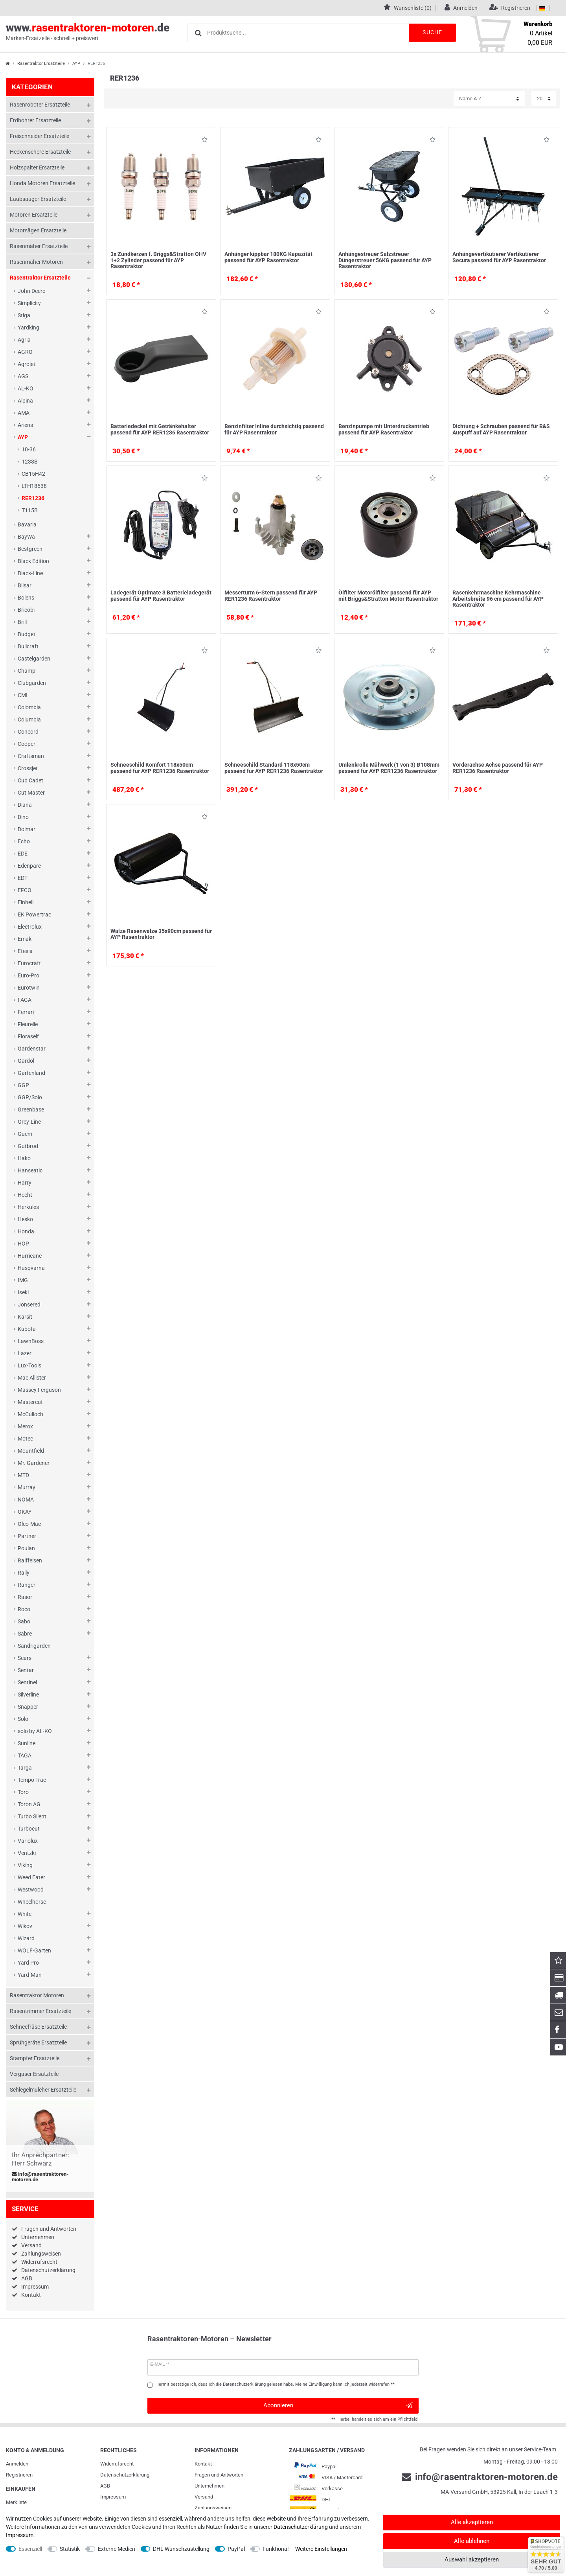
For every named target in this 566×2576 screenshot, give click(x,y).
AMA (23, 413)
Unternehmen (37, 2237)
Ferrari (26, 1012)
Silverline (28, 1694)
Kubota (27, 1329)
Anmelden (17, 2464)
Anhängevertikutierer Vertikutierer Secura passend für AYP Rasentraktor (499, 257)
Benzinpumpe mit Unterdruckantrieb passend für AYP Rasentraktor (383, 429)
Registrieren (19, 2475)
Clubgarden (32, 683)
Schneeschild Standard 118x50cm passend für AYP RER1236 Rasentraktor (273, 768)
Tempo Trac (32, 1780)
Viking (25, 1865)
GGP (23, 1085)
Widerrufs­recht (117, 2464)
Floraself (28, 1036)
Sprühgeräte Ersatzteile (38, 2042)
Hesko (25, 1219)
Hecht (25, 1195)
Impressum (35, 2286)
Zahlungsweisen (41, 2253)
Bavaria (27, 524)
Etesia (25, 951)
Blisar (24, 585)
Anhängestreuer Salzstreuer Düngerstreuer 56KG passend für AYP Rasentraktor (385, 260)
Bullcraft (28, 646)
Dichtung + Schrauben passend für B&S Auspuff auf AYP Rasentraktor (501, 429)
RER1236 (33, 498)
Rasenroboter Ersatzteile (40, 104)
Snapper (28, 1707)
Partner (27, 1536)
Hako (24, 1158)
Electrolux (30, 927)
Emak (24, 939)
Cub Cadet (30, 780)
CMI (23, 695)
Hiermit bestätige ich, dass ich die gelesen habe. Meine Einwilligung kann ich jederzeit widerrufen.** (274, 2384)
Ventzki (27, 1853)
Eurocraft (29, 963)
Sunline (26, 1743)
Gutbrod (28, 1146)
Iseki (23, 1292)
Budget (26, 634)
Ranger (26, 1585)
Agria (24, 340)
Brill (22, 622)
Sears (24, 1658)
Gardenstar (32, 1048)
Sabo (24, 1621)
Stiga (24, 315)
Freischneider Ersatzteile (39, 136)
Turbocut (29, 1828)
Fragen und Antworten (48, 2229)
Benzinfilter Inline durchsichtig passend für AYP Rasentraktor (274, 429)
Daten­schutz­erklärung (124, 2475)
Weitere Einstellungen (321, 2549)
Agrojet (26, 364)
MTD (23, 1475)
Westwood (31, 1889)
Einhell (25, 902)
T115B (30, 510)
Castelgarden (34, 658)
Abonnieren (337, 2405)
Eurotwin (29, 987)
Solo (23, 1719)
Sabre (25, 1633)
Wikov (25, 1926)
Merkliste (16, 2502)
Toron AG (29, 1804)
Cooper (26, 744)
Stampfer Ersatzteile (34, 2058)
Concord (28, 732)
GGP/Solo (30, 1097)
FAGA (24, 1000)
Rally (23, 1573)
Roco (24, 1609)
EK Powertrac (34, 914)
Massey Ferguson (39, 1390)
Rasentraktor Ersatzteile (41, 63)
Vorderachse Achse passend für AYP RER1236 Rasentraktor (497, 768)
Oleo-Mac (29, 1524)
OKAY (24, 1512)
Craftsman (31, 756)
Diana (25, 805)
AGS (23, 376)
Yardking (28, 327)
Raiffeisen (30, 1560)
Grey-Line (29, 1122)
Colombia (29, 707)
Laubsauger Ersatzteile (38, 199)
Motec (25, 1438)
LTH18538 (34, 486)
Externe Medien (116, 2549)
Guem (25, 1134)
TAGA (24, 1755)
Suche (432, 32)
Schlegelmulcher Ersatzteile (43, 2090)
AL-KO (25, 388)
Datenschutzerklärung (48, 2270)
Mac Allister (32, 1377)
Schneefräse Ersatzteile (38, 2027)
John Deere (31, 291)
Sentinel (27, 1682)
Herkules (28, 1207)
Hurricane (30, 1256)
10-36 (29, 449)
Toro (23, 1792)
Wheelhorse (32, 1902)
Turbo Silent (32, 1816)
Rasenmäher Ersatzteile (39, 246)
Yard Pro (28, 1963)
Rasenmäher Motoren (36, 262)
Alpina (25, 400)
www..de (87, 31)
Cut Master (31, 792)
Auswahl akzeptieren (472, 2559)
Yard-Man (30, 1975)
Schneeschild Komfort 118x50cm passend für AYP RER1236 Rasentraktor (159, 768)
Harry (24, 1182)
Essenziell (30, 2549)
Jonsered (29, 1304)
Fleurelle (28, 1024)
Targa (25, 1768)
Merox (25, 1426)
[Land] (542, 8)
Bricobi (26, 610)
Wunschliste (205, 141)
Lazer (24, 1353)
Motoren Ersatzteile (33, 215)
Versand (31, 2245)
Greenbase (31, 1109)
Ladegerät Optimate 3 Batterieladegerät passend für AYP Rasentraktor (160, 595)
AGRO (25, 352)
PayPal (236, 2549)
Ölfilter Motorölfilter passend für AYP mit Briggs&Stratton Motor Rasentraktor (388, 595)
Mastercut (30, 1402)
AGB (26, 2278)
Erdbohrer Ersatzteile (35, 120)
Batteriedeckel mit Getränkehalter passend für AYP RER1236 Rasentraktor (159, 429)
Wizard (26, 1938)
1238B (30, 461)
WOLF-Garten (34, 1950)
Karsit (25, 1317)
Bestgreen (30, 549)
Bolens (26, 597)
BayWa (26, 537)
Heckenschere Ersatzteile (40, 152)
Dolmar (26, 829)
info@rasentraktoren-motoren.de (40, 2176)
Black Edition (33, 561)
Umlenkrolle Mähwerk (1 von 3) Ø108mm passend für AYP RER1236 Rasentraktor (388, 768)
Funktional (276, 2549)
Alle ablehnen (471, 2541)
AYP (76, 63)
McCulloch (30, 1414)
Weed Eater (31, 1877)
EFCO (24, 890)
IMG (23, 1280)
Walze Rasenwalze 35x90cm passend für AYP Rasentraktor (161, 934)
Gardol (26, 1061)
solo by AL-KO (35, 1731)
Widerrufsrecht (39, 2262)
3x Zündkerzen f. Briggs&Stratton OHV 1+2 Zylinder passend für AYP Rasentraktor (158, 260)
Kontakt (31, 2295)
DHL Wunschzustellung (181, 2549)
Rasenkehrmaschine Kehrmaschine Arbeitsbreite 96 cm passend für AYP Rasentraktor (498, 598)
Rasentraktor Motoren (37, 1995)
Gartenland (31, 1073)
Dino (23, 817)
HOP (23, 1243)
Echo (24, 841)
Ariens (25, 425)
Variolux (28, 1841)
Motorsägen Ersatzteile (38, 230)
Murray (26, 1487)
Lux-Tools (29, 1365)
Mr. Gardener (34, 1463)
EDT (23, 878)
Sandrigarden (34, 1646)
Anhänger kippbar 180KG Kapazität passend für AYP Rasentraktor (268, 257)
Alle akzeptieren (472, 2522)
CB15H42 (33, 474)
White (24, 1914)
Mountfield (31, 1451)
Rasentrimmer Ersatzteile (40, 2011)
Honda (26, 1231)
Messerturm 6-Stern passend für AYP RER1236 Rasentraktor (270, 595)
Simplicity (29, 303)
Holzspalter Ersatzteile (37, 167)
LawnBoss (31, 1341)
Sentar (26, 1670)
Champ (26, 671)
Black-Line (30, 573)
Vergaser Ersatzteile (34, 2074)
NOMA (26, 1499)
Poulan (26, 1548)
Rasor (25, 1597)
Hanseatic (30, 1170)
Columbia (29, 719)
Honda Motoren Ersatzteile (42, 183)
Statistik (70, 2549)
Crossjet (28, 768)
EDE (23, 853)
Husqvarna (31, 1268)
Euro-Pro (28, 975)
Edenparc (29, 866)
